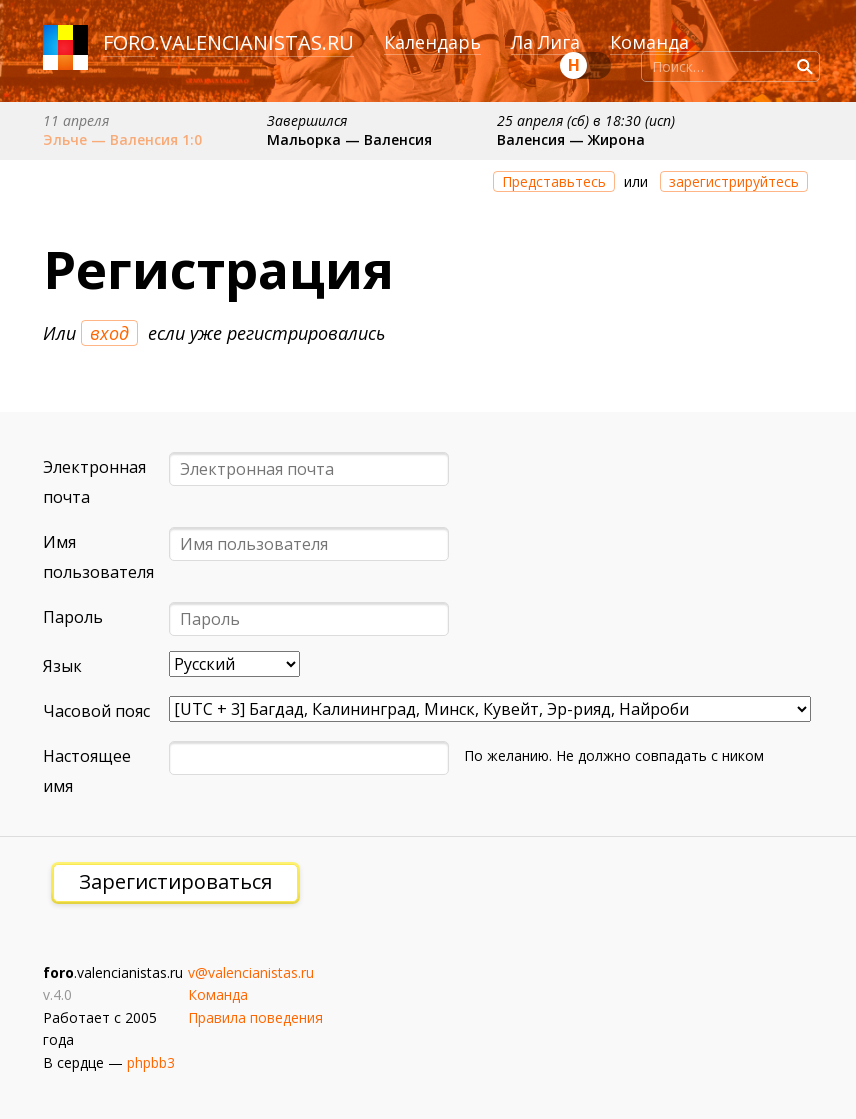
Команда (649, 42)
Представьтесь (554, 181)
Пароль (73, 617)
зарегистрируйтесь (734, 181)
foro (129, 42)
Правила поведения (255, 1017)
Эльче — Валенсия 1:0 (122, 139)
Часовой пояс (96, 711)
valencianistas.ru (257, 42)
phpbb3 (151, 1062)
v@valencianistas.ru (251, 972)
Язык (62, 666)
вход (109, 333)
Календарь (432, 42)
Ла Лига (545, 42)
